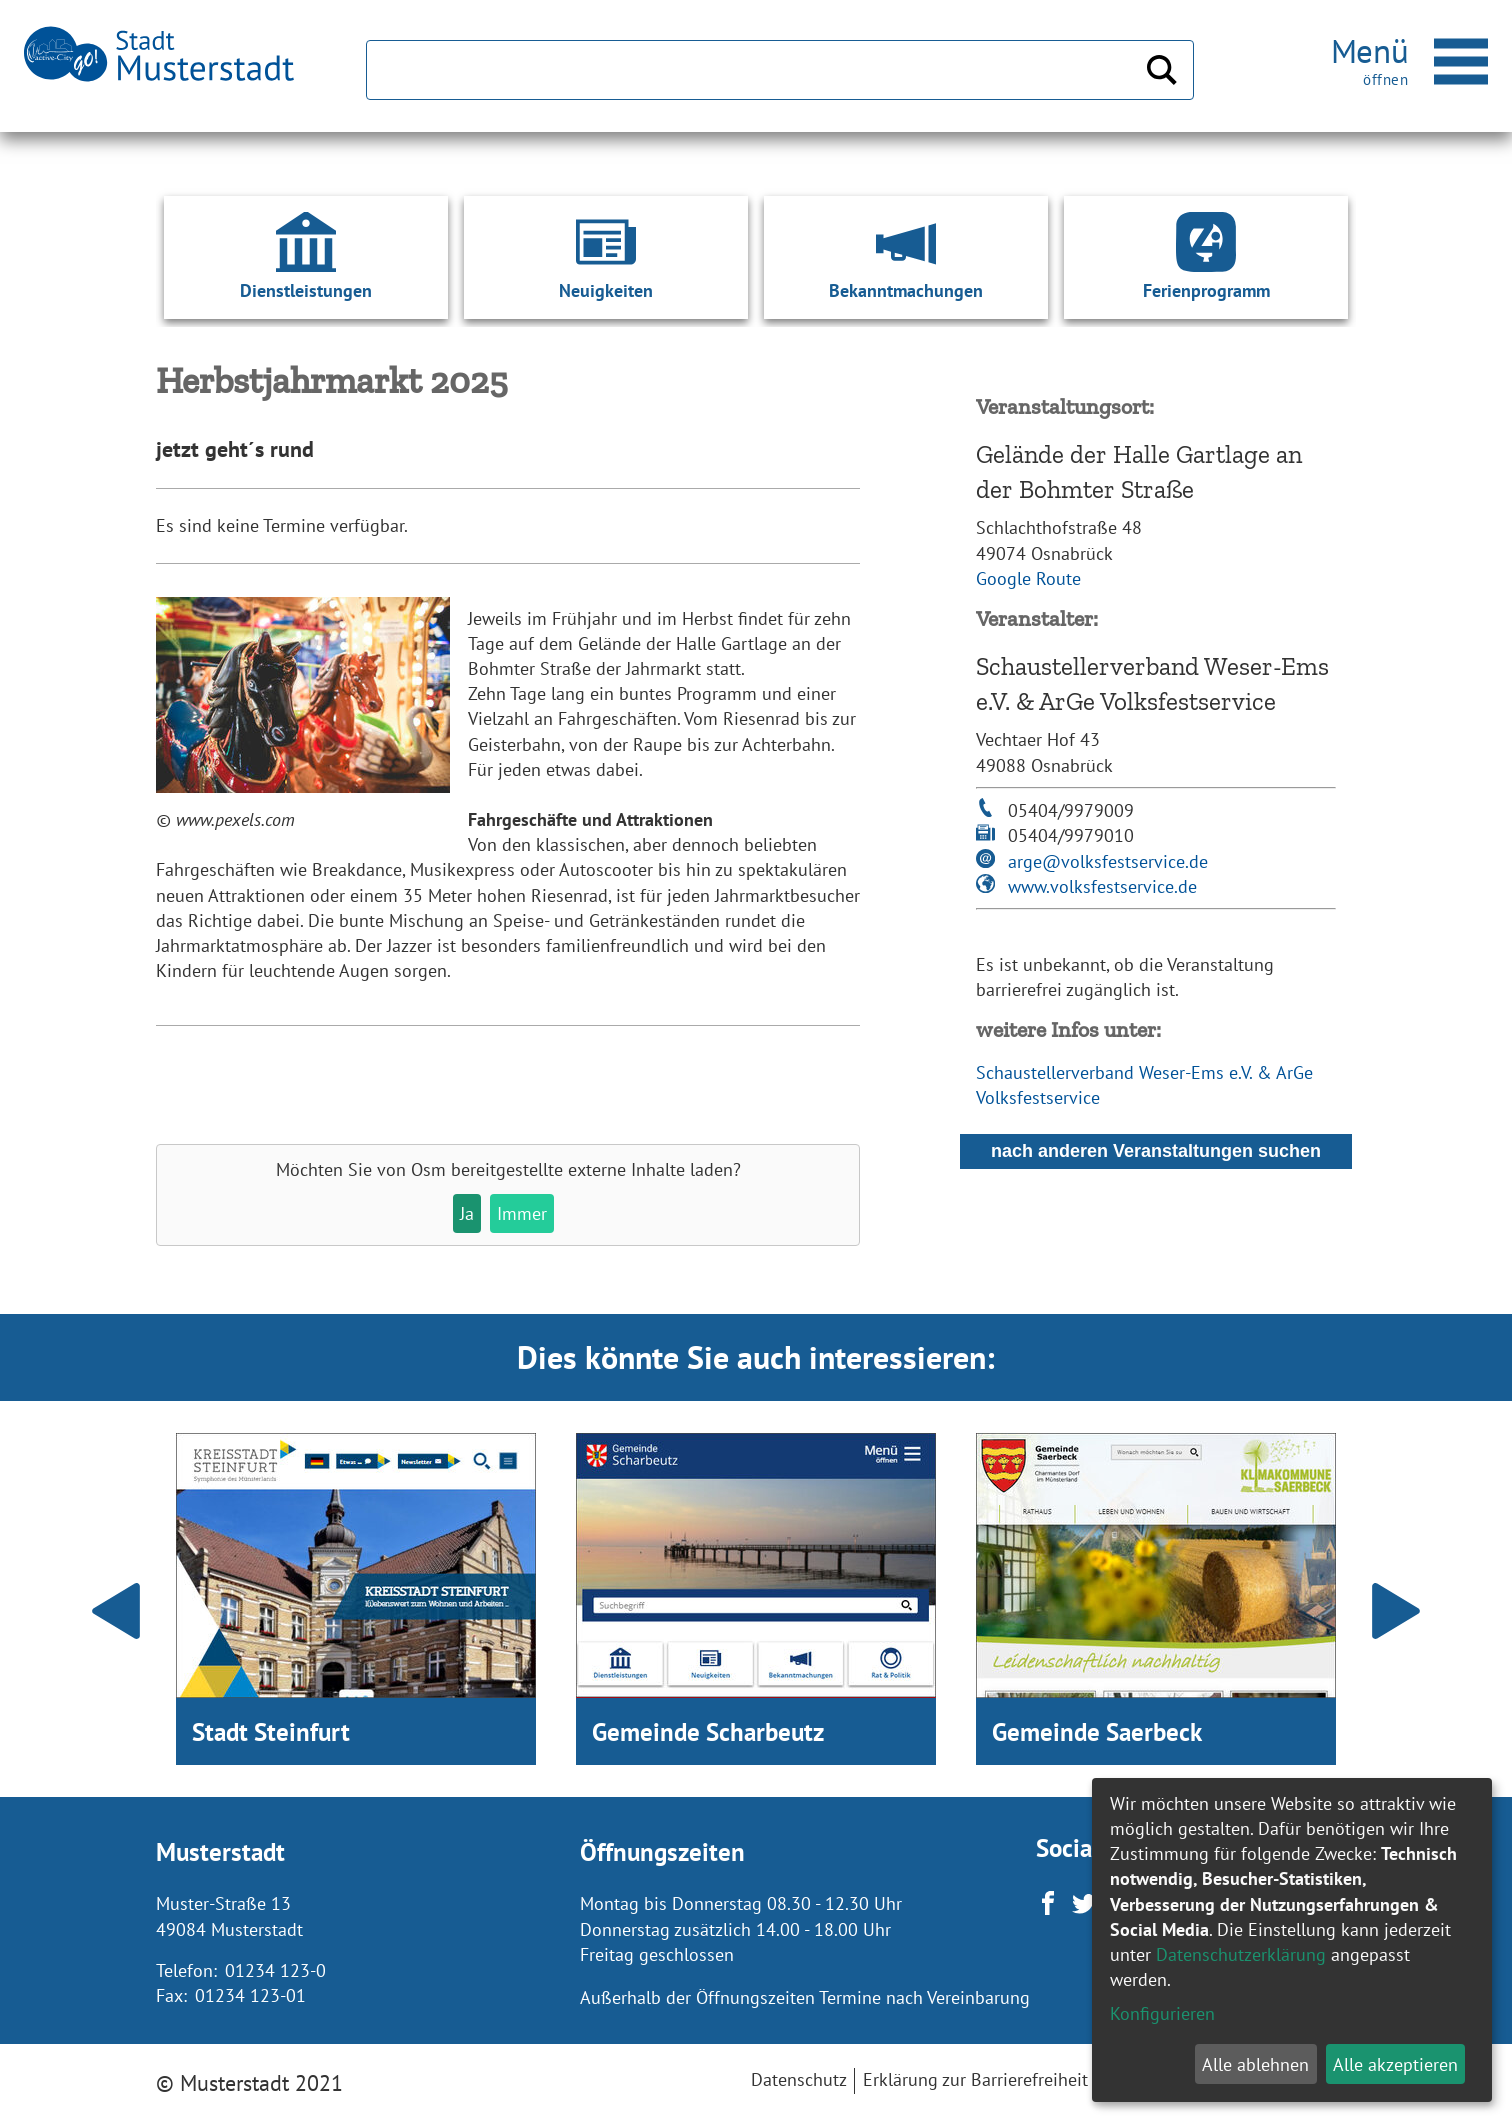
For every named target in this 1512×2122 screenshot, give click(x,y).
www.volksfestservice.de (1102, 886)
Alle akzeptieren (1395, 2064)
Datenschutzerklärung (1241, 1954)
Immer (522, 1213)
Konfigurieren (1162, 2013)
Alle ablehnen (1255, 2064)
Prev (116, 1611)
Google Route (1028, 578)
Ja (467, 1213)
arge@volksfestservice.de (1108, 861)
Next (1396, 1611)
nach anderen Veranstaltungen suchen (1156, 1151)
